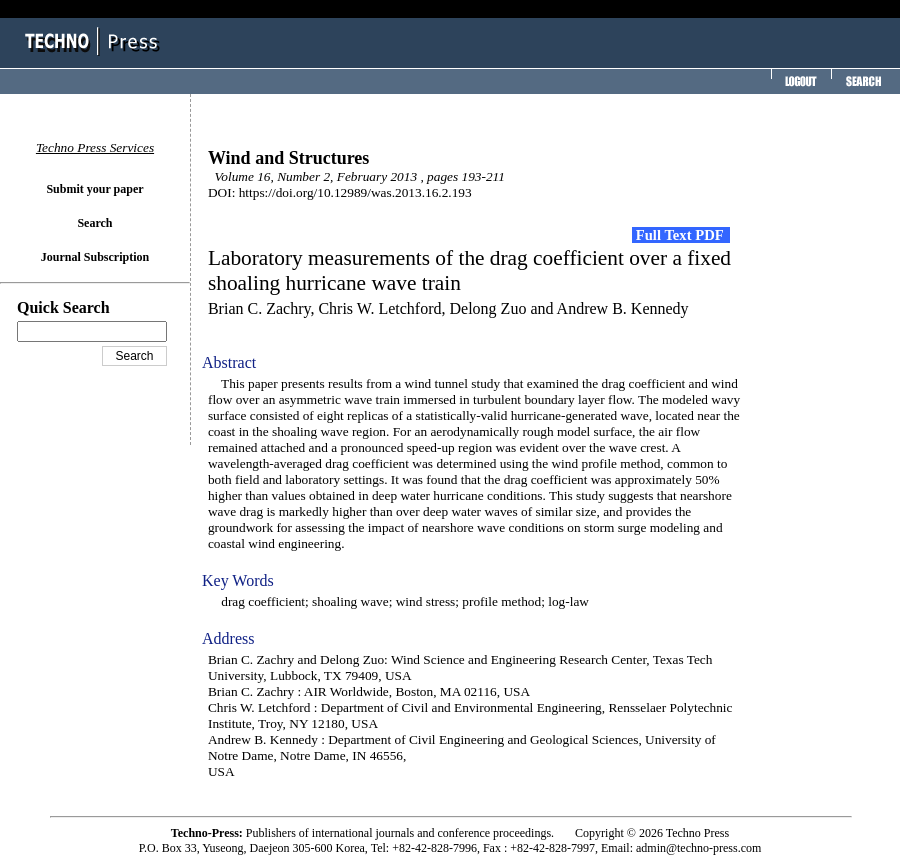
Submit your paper (94, 189)
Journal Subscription (95, 257)
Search (94, 223)
